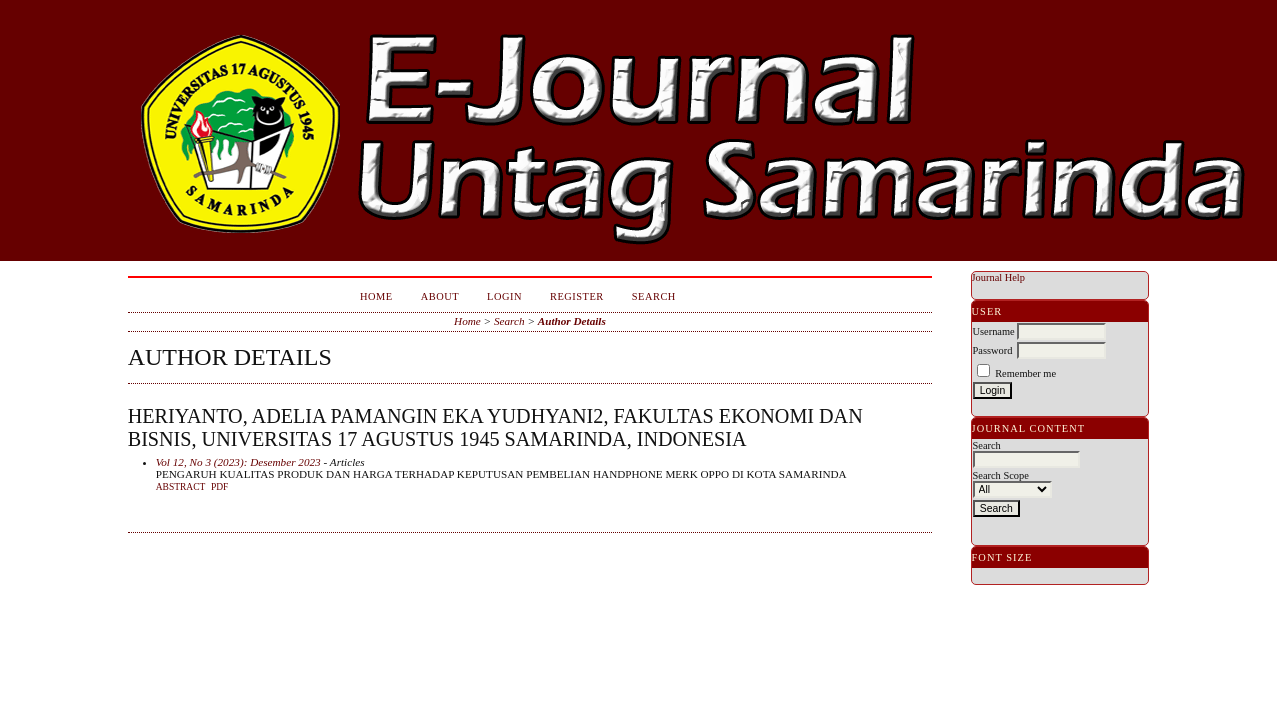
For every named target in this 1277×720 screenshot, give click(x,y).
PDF (219, 487)
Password (993, 350)
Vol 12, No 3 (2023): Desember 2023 (238, 462)
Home (376, 296)
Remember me (1025, 373)
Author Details (572, 321)
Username (994, 331)
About (440, 296)
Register (577, 296)
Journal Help (998, 277)
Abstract (181, 487)
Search (654, 296)
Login (504, 296)
